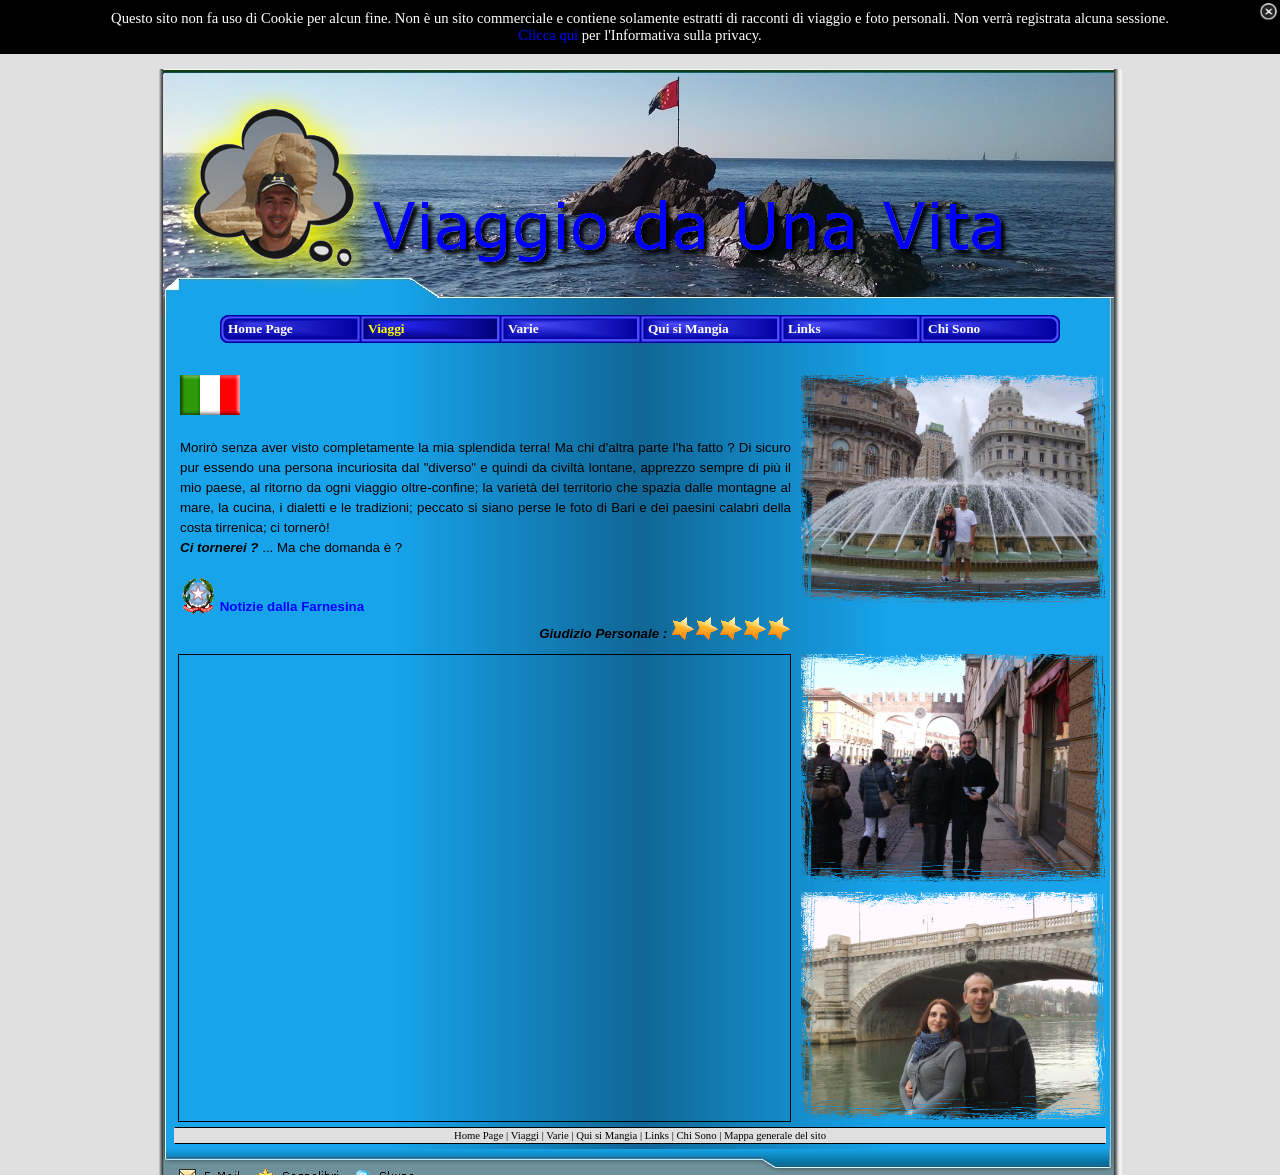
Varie (557, 1135)
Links (657, 1135)
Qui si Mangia (606, 1135)
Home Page (478, 1135)
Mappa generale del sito (775, 1135)
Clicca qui (548, 35)
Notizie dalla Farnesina (292, 606)
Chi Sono (696, 1135)
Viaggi (525, 1135)
